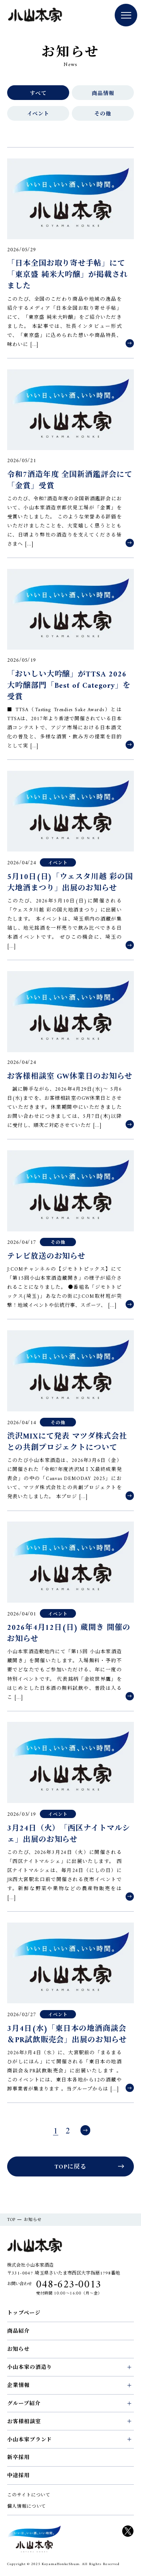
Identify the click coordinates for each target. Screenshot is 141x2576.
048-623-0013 (68, 2285)
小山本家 (35, 16)
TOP (11, 2220)
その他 (102, 114)
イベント (38, 114)
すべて (38, 93)
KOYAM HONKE (34, 2539)
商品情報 (103, 93)
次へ (85, 2130)
